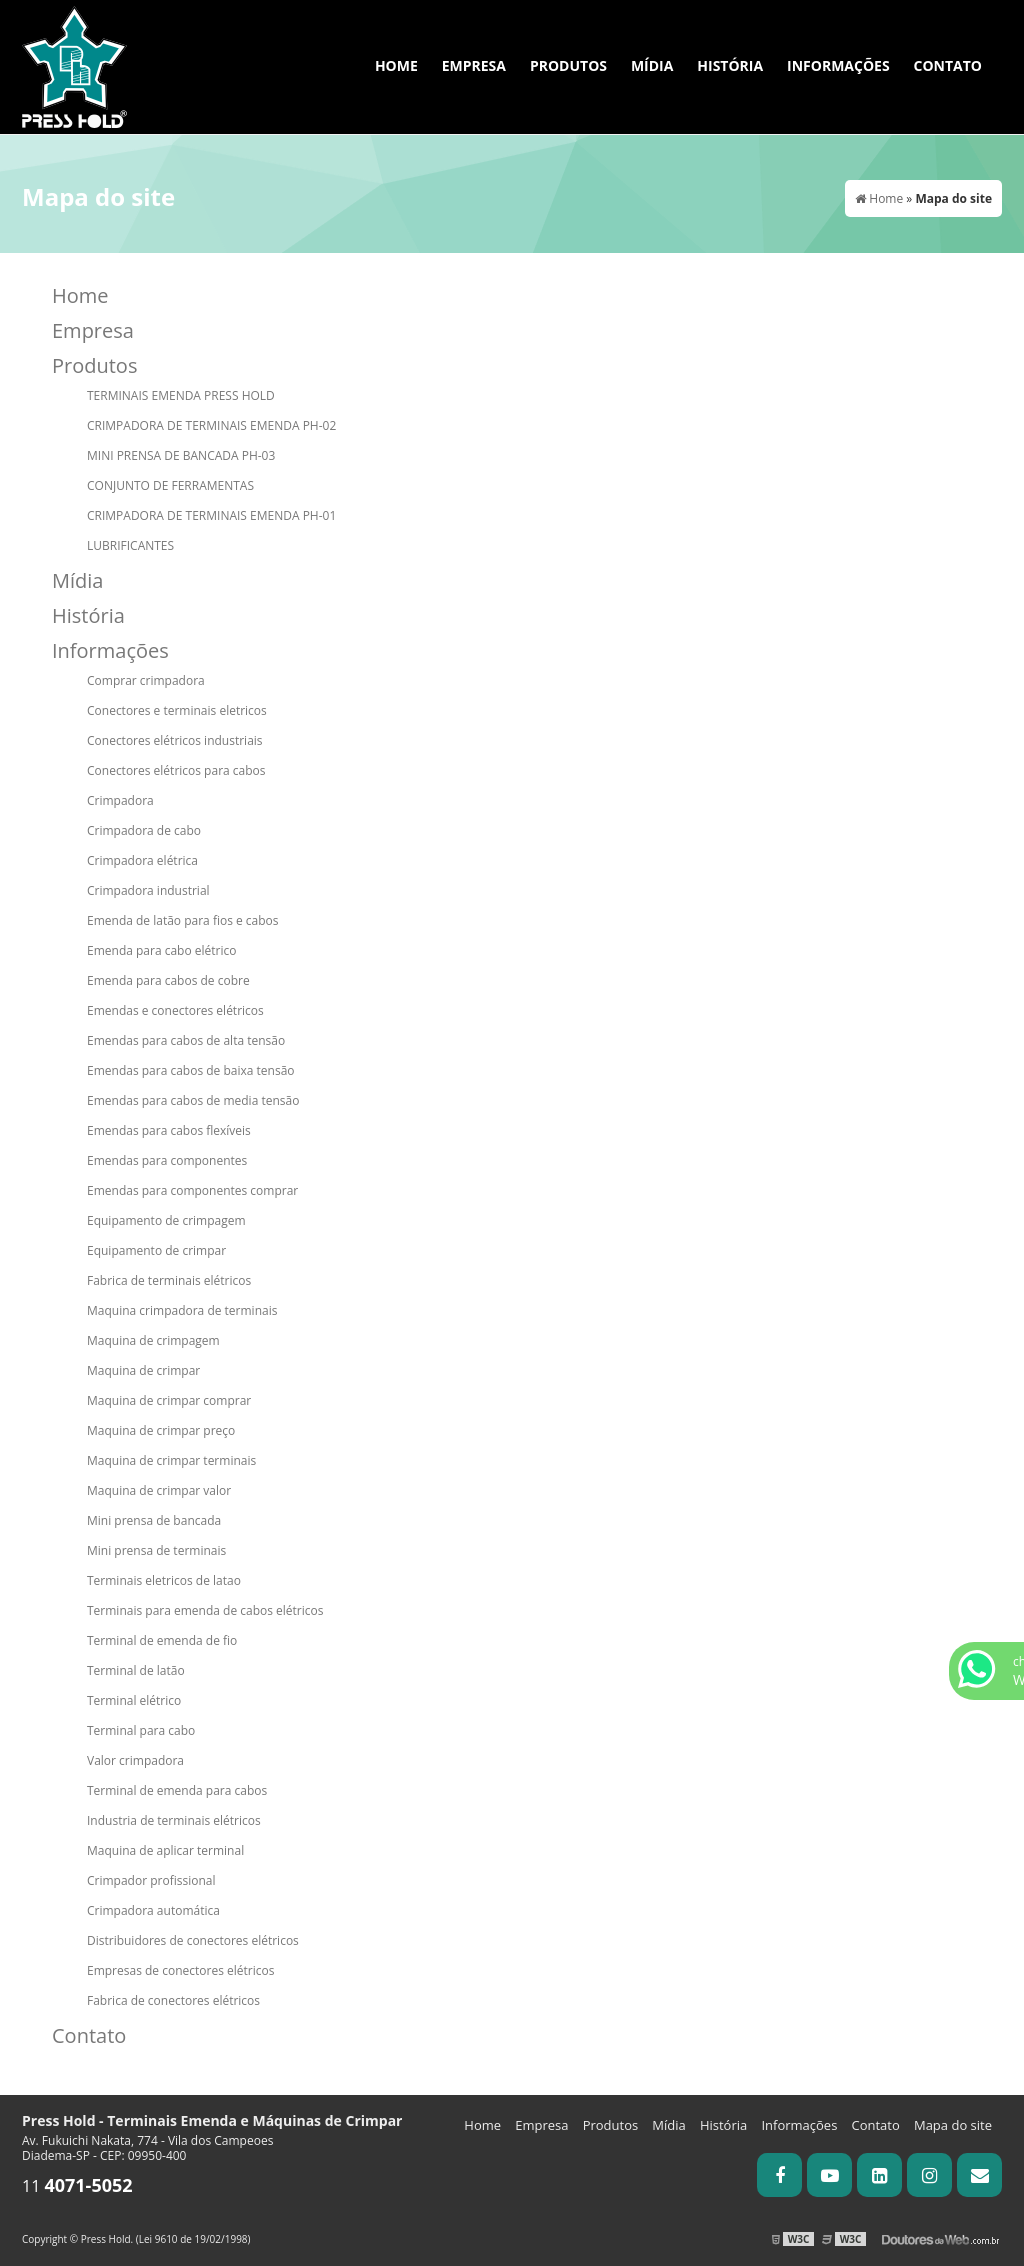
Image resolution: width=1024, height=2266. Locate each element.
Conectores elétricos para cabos (176, 770)
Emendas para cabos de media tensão (193, 1100)
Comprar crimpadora (146, 680)
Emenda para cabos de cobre (168, 980)
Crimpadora (120, 800)
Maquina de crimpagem (153, 1340)
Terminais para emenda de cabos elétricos (205, 1610)
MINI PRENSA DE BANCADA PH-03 (181, 455)
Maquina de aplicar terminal (165, 1850)
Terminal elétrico (134, 1700)
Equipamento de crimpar (156, 1250)
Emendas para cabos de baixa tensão (191, 1070)
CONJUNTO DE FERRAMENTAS (170, 485)
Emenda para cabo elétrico (161, 950)
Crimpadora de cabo (144, 830)
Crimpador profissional (151, 1880)
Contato (948, 65)
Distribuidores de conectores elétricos (193, 1940)
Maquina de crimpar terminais (171, 1460)
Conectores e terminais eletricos (177, 710)
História (730, 65)
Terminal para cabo (141, 1730)
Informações (838, 65)
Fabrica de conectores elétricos (173, 2000)
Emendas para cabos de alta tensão (186, 1040)
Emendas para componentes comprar (192, 1190)
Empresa (474, 65)
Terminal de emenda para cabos (177, 1790)
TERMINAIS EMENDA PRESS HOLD (181, 395)
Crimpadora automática (153, 1910)
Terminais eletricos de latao (164, 1580)
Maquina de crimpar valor (159, 1490)
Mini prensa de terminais (156, 1550)
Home (396, 65)
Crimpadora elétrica (142, 860)
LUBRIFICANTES (130, 545)
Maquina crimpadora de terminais (182, 1310)
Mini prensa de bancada (154, 1520)
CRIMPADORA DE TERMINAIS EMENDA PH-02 (211, 425)
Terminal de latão (136, 1670)
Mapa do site (953, 2125)
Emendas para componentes (167, 1160)
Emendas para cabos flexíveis (169, 1130)
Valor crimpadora (135, 1760)
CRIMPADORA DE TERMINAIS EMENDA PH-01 (211, 515)
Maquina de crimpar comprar (169, 1400)
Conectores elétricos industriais (175, 740)
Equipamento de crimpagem (166, 1220)
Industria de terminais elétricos (174, 1820)
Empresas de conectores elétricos (180, 1970)
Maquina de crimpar (143, 1370)
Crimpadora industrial (148, 890)
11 (77, 2186)
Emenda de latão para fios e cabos (183, 920)
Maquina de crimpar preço (161, 1430)
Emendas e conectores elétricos (175, 1010)
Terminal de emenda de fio (162, 1640)
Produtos (568, 65)
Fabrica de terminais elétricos (169, 1280)
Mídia (652, 65)
